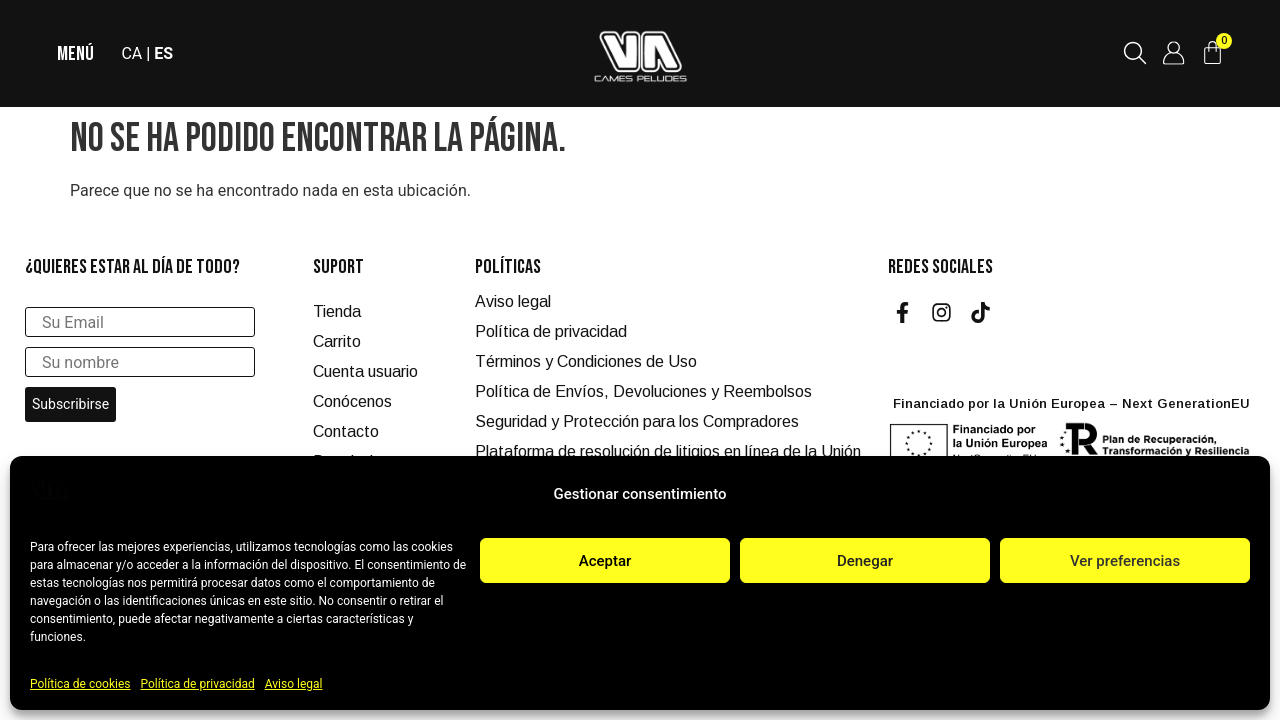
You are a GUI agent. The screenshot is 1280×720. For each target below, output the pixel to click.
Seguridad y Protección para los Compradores (637, 421)
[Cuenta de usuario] (1173, 53)
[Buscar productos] (1134, 53)
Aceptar (605, 561)
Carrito (337, 341)
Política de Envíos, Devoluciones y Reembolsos (643, 391)
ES (165, 53)
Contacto (346, 431)
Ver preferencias (1125, 561)
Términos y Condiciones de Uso (586, 361)
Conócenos (352, 401)
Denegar (865, 561)
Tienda (337, 311)
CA (133, 53)
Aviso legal (294, 684)
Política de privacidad (198, 684)
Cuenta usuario (365, 371)
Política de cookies (80, 684)
